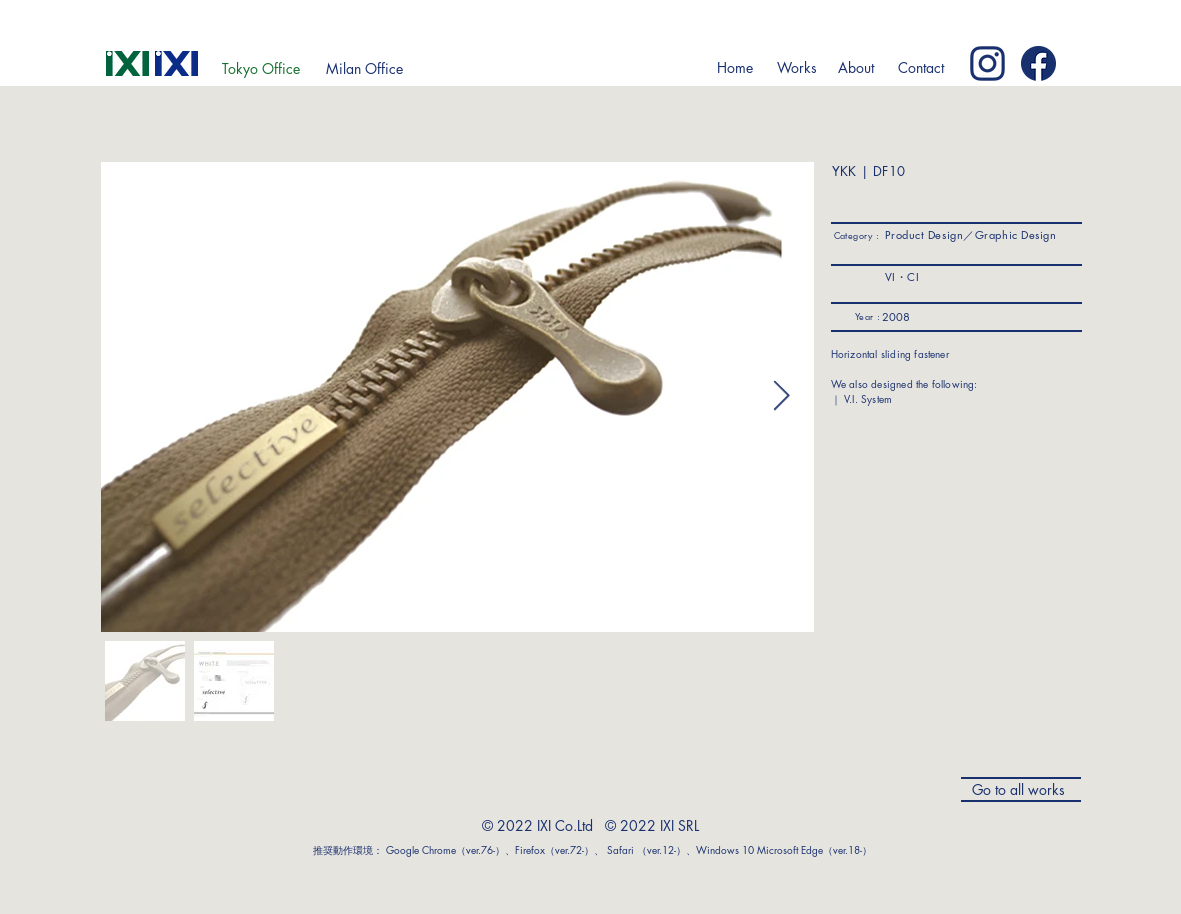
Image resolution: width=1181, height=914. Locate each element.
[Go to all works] (1021, 789)
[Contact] (921, 68)
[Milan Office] (365, 69)
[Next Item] (781, 397)
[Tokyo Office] (261, 69)
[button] (797, 68)
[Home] (735, 68)
